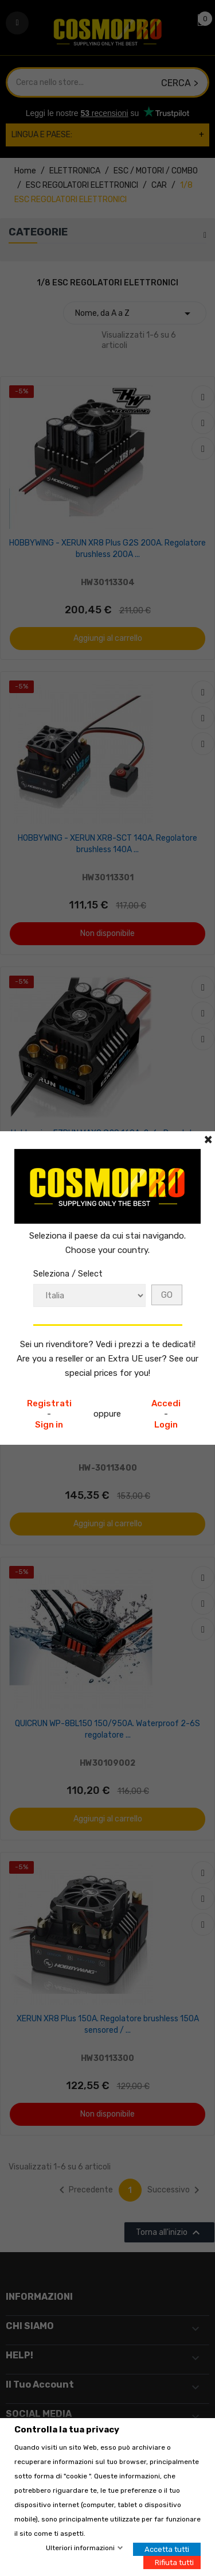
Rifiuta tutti (174, 2562)
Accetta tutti (166, 2549)
